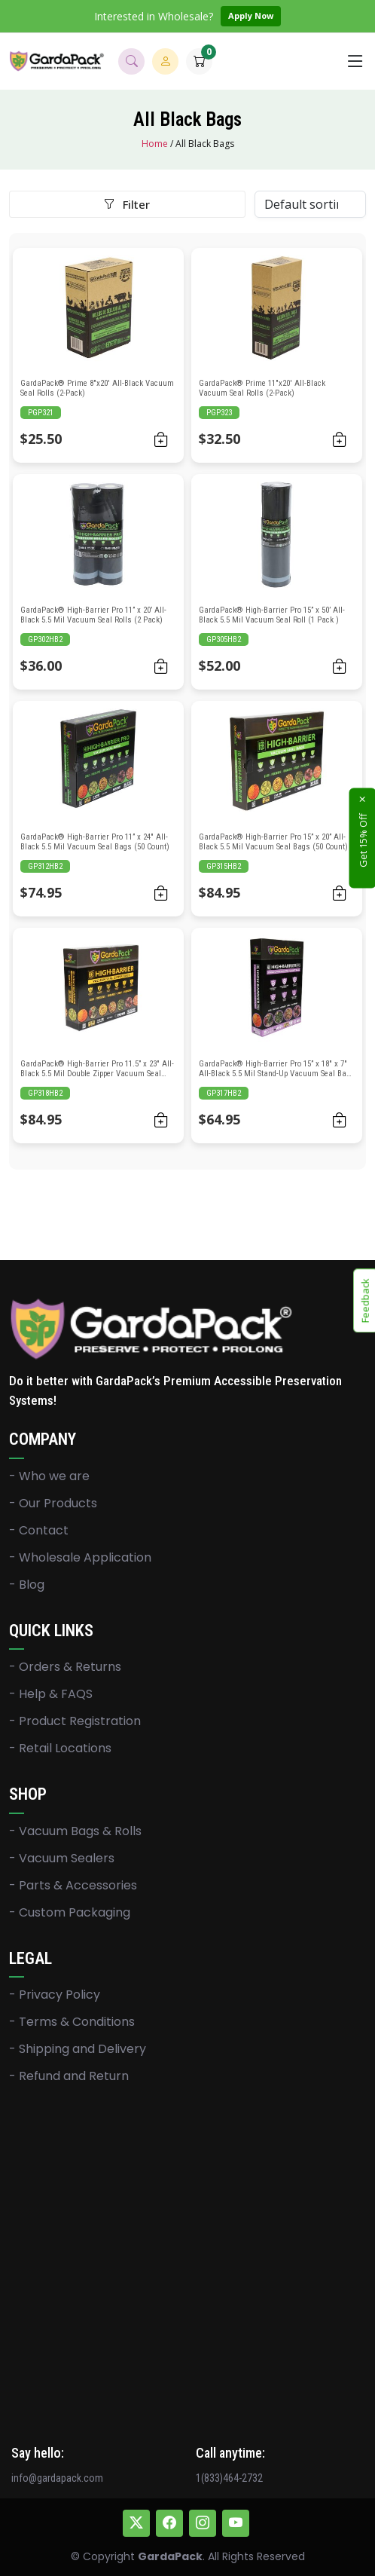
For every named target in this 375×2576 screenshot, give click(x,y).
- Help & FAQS (51, 1694)
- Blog (26, 1585)
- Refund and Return (69, 2076)
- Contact (39, 1531)
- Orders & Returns (65, 1667)
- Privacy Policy (54, 1995)
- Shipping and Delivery (77, 2049)
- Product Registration (75, 1721)
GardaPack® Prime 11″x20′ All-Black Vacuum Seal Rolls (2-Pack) (262, 388)
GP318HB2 (45, 1093)
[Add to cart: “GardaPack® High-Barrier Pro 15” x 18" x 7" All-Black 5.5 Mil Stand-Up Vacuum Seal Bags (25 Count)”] (340, 1119)
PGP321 (40, 413)
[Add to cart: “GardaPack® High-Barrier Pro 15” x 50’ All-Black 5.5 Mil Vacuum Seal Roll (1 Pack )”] (340, 666)
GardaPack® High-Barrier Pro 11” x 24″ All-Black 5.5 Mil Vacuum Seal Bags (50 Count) (94, 842)
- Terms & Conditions (72, 2022)
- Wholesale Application (80, 1558)
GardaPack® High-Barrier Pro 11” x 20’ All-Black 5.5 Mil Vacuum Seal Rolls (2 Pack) (93, 615)
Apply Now (250, 15)
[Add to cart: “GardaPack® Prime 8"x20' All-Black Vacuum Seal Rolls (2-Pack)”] (161, 439)
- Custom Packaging (69, 1913)
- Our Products (53, 1504)
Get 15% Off (363, 839)
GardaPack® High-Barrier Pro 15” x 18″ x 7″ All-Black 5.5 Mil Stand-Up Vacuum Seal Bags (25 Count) (277, 1073)
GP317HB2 (223, 1093)
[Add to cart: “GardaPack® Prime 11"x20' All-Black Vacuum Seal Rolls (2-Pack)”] (340, 439)
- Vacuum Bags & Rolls (75, 1831)
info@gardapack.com (57, 2478)
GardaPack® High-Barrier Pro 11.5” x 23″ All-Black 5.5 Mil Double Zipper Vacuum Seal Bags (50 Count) (97, 1073)
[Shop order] (310, 204)
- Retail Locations (60, 1748)
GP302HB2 (45, 639)
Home (155, 143)
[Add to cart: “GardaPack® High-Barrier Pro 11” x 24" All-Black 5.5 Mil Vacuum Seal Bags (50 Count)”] (161, 893)
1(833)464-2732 (229, 2478)
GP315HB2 (223, 866)
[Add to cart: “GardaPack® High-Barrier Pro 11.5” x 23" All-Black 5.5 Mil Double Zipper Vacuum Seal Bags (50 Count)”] (161, 1119)
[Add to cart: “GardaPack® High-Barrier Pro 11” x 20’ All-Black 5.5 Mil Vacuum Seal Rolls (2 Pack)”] (161, 666)
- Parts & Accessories (73, 1886)
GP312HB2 (45, 866)
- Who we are (49, 1476)
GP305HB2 (223, 639)
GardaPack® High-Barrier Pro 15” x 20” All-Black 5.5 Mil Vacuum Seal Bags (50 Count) (273, 842)
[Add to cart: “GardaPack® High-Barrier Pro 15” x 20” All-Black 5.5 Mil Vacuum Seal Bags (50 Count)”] (340, 893)
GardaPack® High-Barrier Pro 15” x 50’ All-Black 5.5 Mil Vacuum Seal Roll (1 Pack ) (272, 615)
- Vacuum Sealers (61, 1858)
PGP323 (219, 413)
